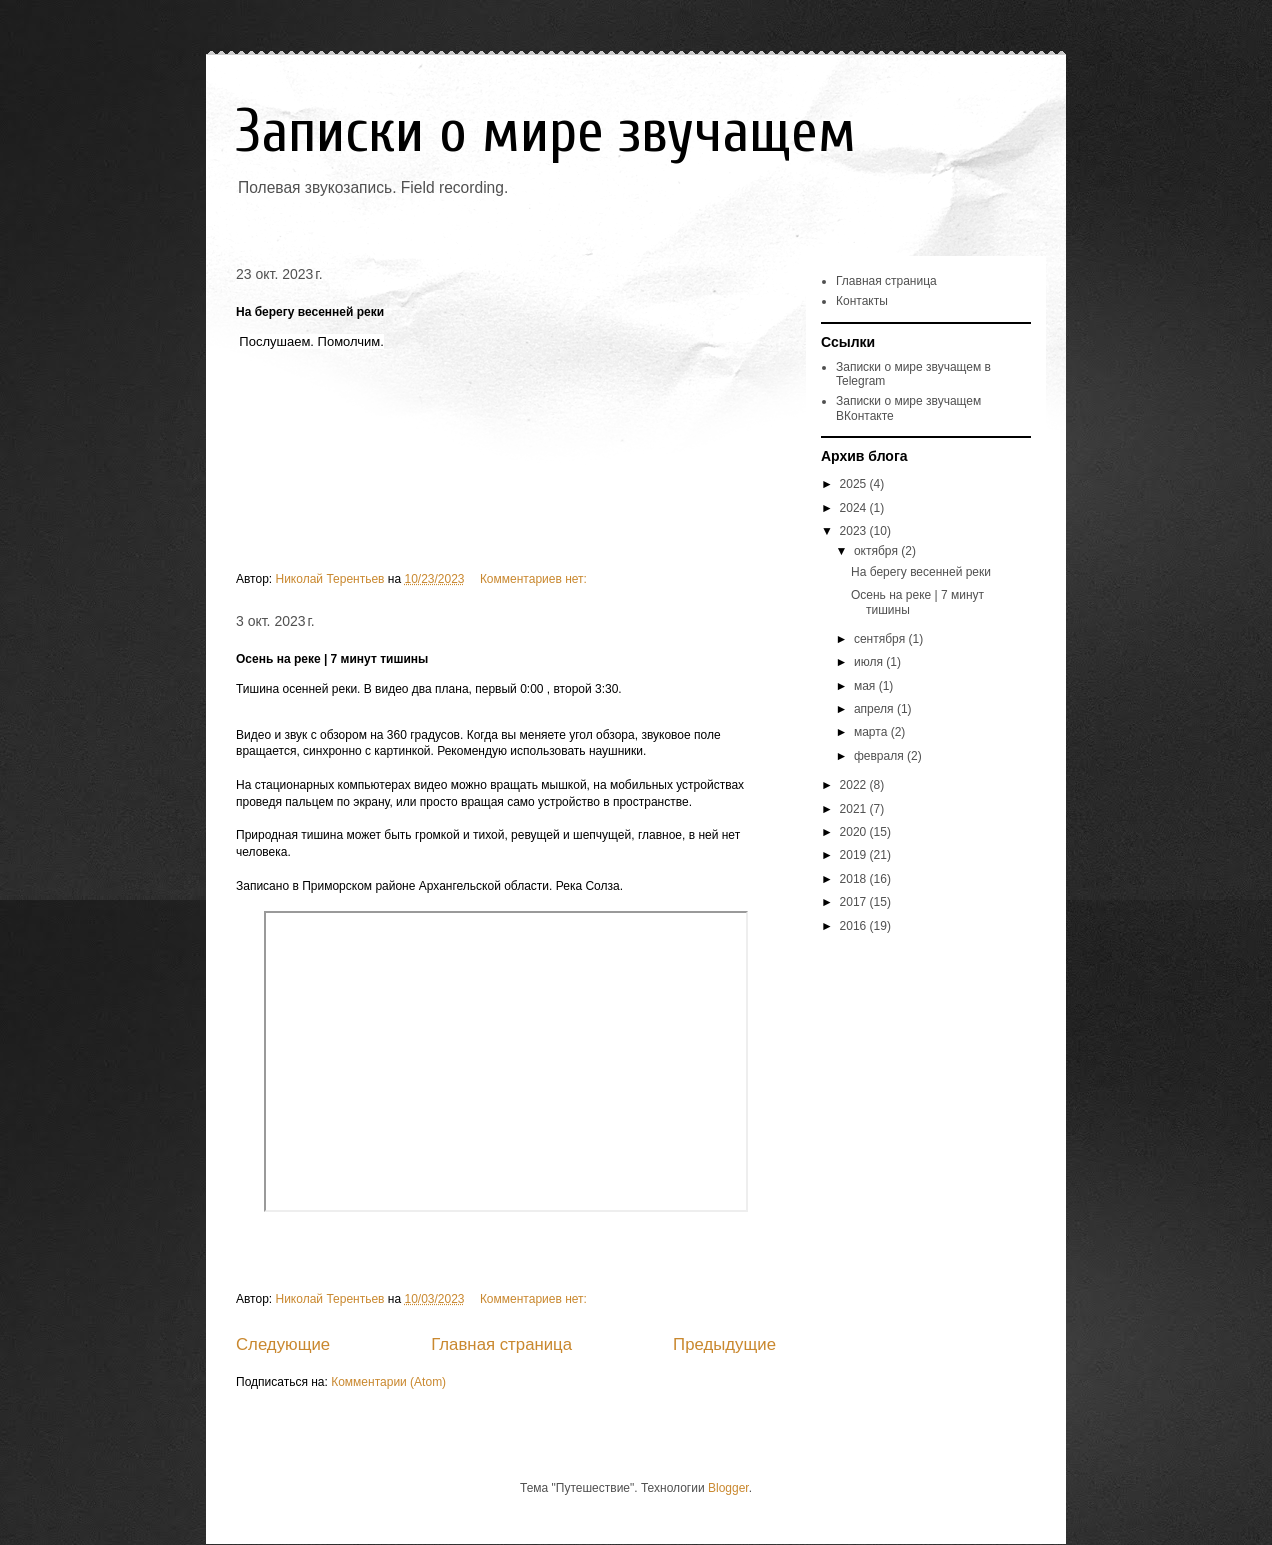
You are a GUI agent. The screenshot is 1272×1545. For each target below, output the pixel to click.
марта (872, 732)
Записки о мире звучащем (546, 132)
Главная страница (501, 1344)
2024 (855, 508)
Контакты (862, 301)
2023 (855, 531)
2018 (855, 879)
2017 (855, 902)
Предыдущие (724, 1344)
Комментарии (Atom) (388, 1382)
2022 (855, 785)
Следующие (283, 1344)
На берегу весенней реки (310, 312)
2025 (855, 484)
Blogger (728, 1488)
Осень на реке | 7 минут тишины (332, 659)
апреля (875, 709)
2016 (855, 926)
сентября (881, 639)
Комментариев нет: (535, 579)
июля (870, 662)
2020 (855, 832)
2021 (855, 809)
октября (877, 551)
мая (866, 686)
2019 (855, 855)
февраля (880, 756)
